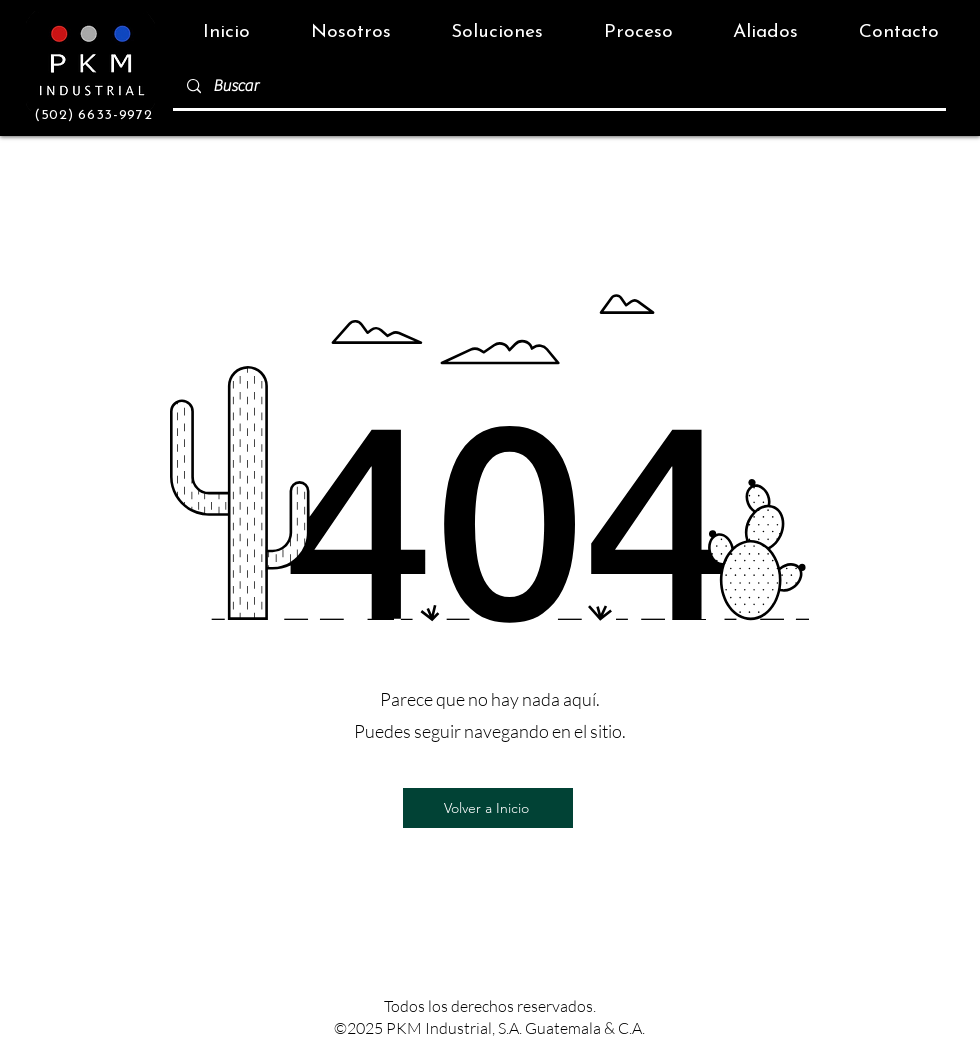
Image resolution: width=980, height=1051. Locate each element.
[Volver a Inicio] (488, 808)
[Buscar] (558, 86)
